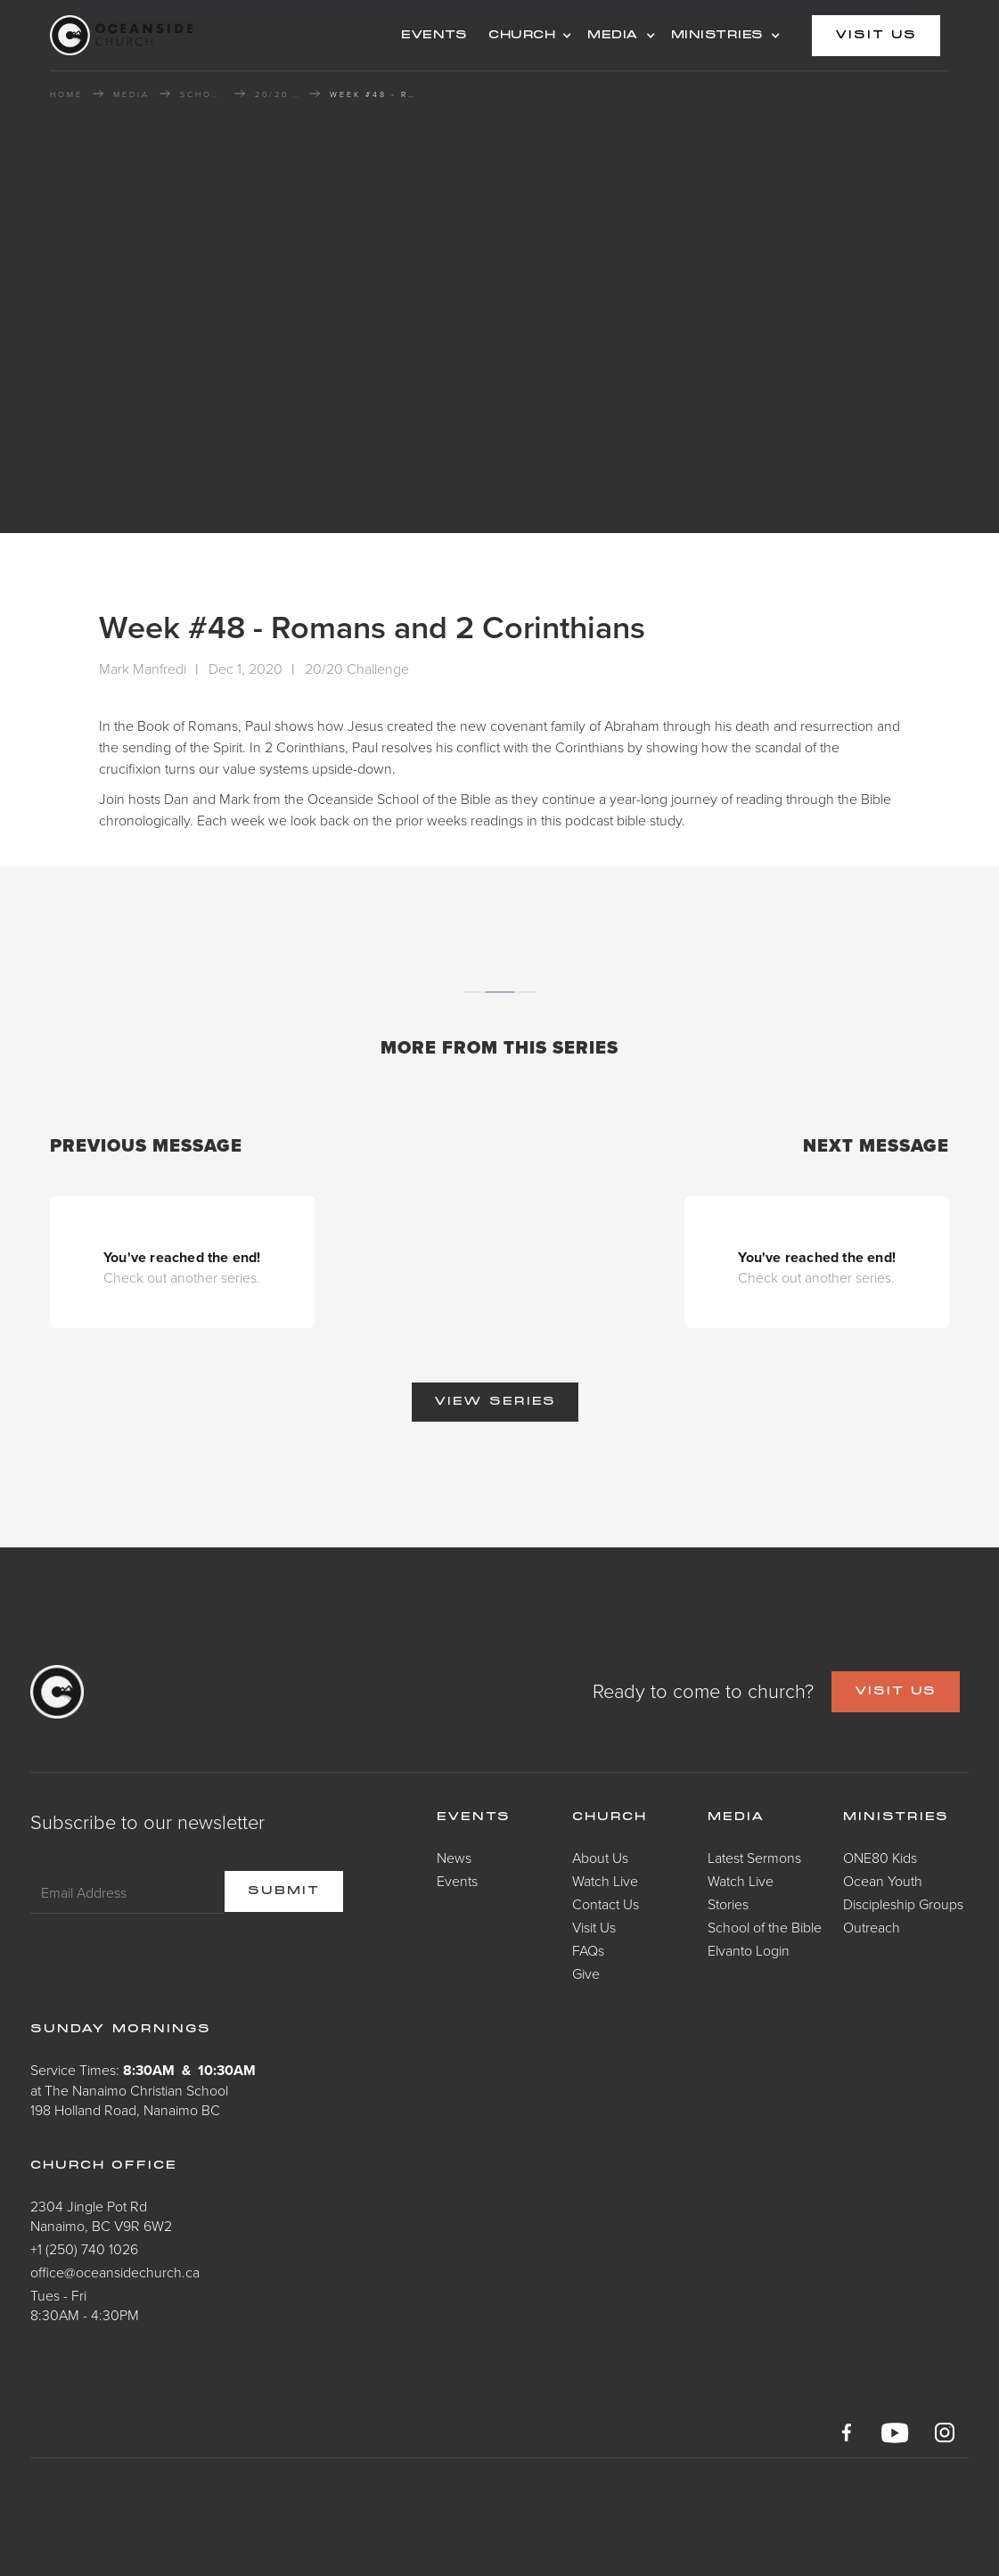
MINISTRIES (717, 35)
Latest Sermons (754, 1857)
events (434, 35)
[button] (527, 35)
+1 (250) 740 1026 (84, 2249)
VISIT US (896, 1692)
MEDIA (613, 35)
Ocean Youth (882, 1881)
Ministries (896, 1817)
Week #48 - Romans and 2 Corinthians (374, 94)
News (454, 1857)
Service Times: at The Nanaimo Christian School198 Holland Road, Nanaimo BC (143, 2090)
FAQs (588, 1950)
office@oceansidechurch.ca (115, 2272)
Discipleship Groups (903, 1904)
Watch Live (605, 1881)
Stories (728, 1904)
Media (737, 1817)
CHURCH (521, 35)
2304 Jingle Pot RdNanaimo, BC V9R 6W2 (101, 2216)
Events (457, 1881)
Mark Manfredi (142, 668)
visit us (876, 35)
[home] (192, 35)
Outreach (871, 1927)
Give (586, 1973)
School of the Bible (202, 94)
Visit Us (594, 1927)
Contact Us (605, 1904)
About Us (600, 1857)
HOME (66, 94)
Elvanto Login (749, 1950)
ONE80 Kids (880, 1857)
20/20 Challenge (277, 94)
